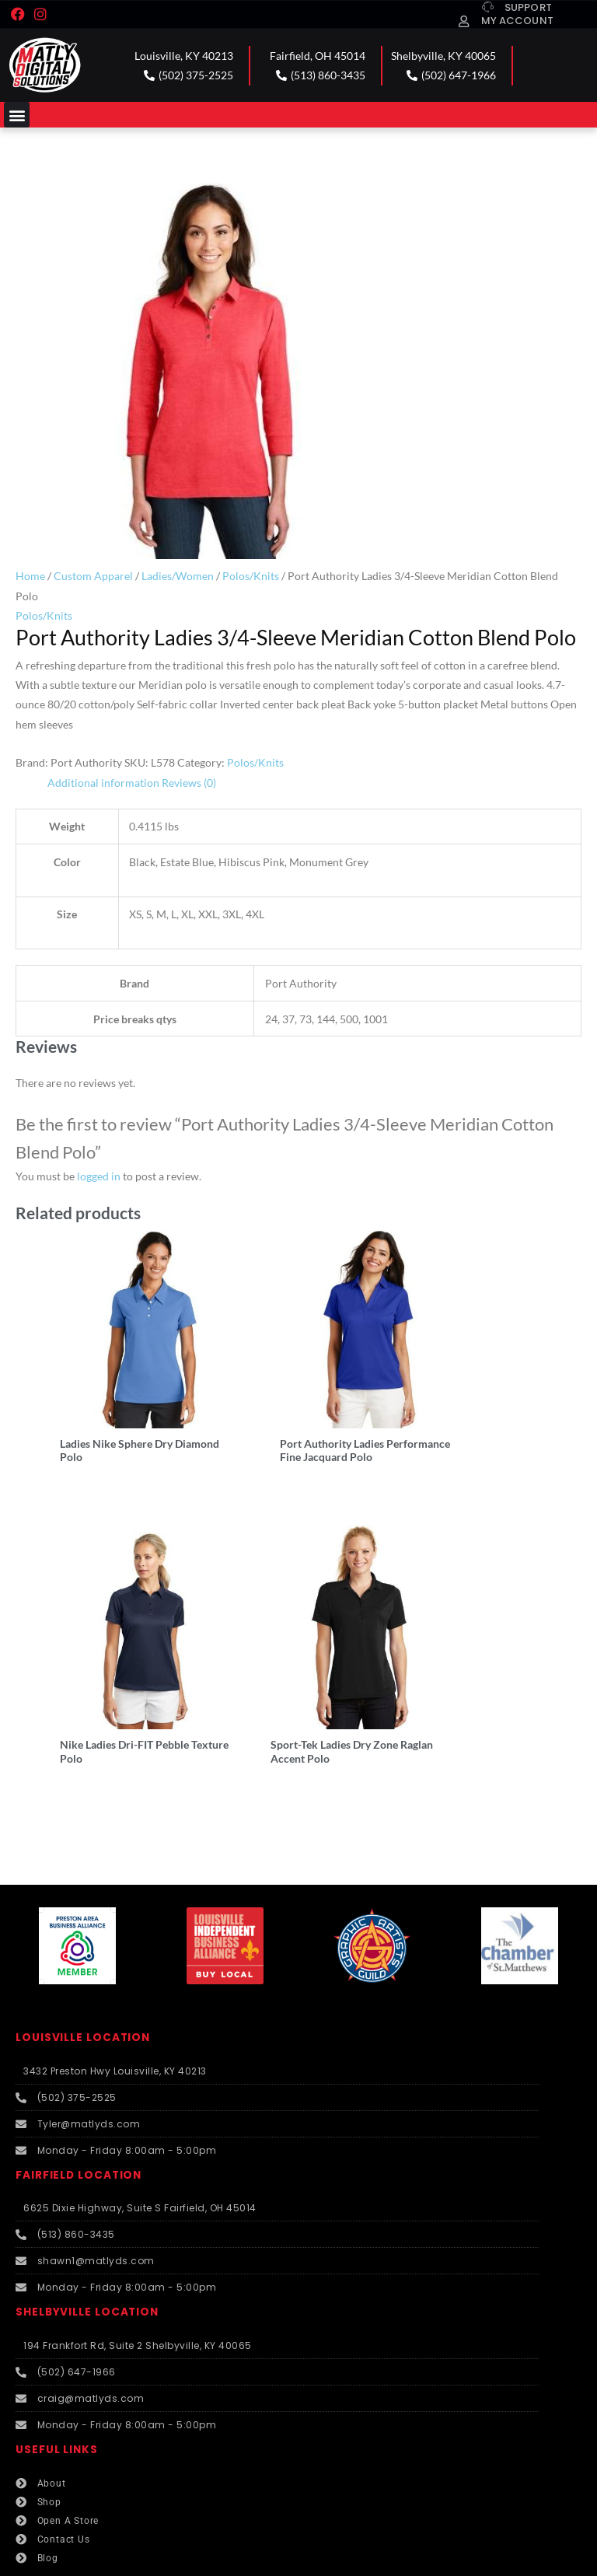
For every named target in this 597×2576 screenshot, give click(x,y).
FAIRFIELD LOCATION (78, 2114)
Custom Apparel (93, 575)
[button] (17, 115)
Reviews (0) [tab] (189, 782)
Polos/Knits (250, 575)
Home (30, 575)
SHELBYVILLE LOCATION (87, 2251)
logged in (98, 1176)
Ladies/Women (177, 575)
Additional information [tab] (103, 782)
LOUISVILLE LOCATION (83, 1977)
